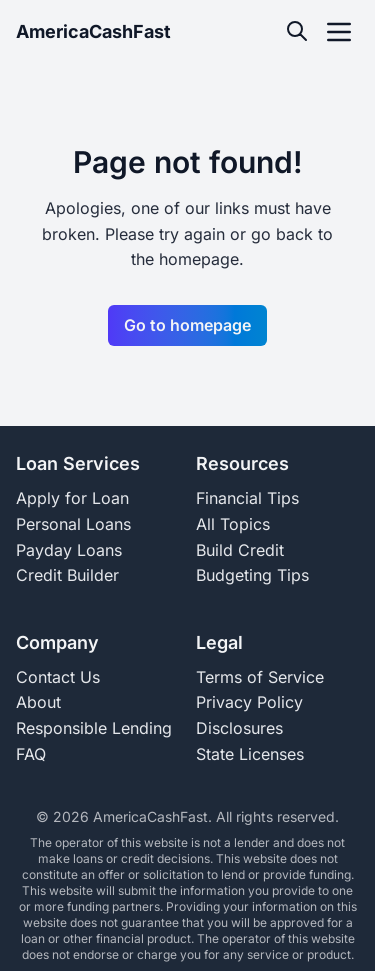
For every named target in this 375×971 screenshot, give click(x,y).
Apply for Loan (72, 498)
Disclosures (239, 728)
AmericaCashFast (93, 31)
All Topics (233, 524)
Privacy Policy (249, 702)
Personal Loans (73, 524)
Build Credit (240, 550)
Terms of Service (260, 677)
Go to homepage (187, 325)
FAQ (31, 754)
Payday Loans (69, 550)
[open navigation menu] (339, 32)
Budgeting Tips (252, 575)
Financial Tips (247, 498)
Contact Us (58, 677)
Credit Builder (67, 575)
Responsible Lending (94, 728)
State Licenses (250, 754)
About (38, 702)
